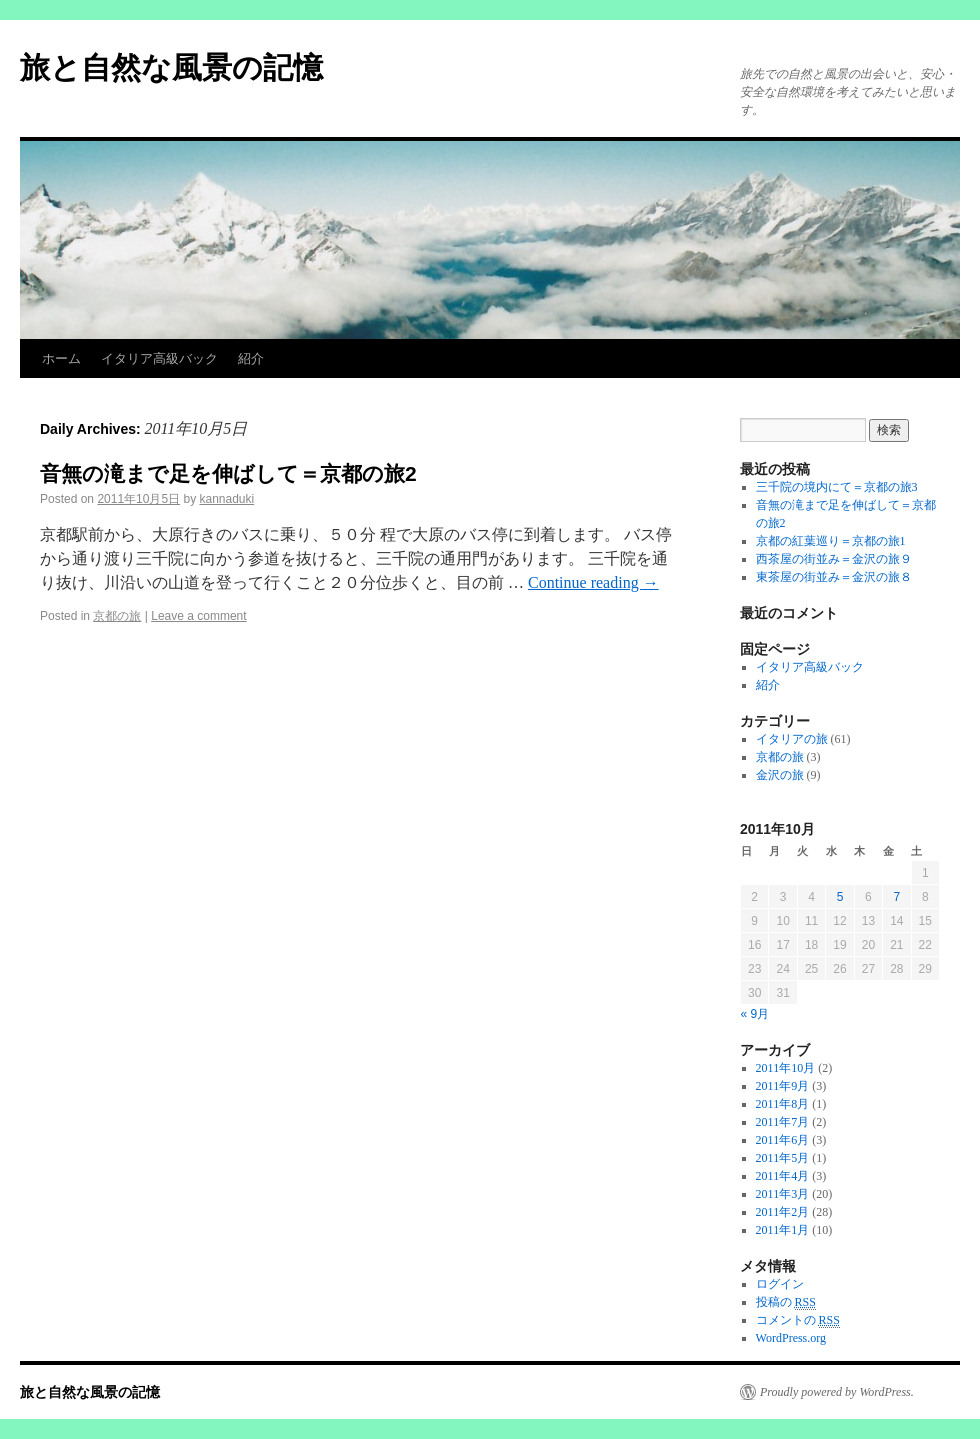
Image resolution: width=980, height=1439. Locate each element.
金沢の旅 (780, 775)
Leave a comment (198, 616)
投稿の (786, 1302)
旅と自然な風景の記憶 (171, 67)
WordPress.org (791, 1338)
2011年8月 (783, 1104)
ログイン (780, 1284)
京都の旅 (117, 616)
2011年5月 (783, 1158)
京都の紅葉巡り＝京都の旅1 (831, 541)
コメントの (798, 1320)
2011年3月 (783, 1194)
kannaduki (226, 499)
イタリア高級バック (159, 358)
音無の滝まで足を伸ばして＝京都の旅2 (228, 473)
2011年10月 (786, 1068)
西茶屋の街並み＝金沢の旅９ (834, 559)
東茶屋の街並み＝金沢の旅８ (834, 577)
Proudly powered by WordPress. (837, 1392)
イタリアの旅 (792, 739)
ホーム (61, 358)
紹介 (251, 358)
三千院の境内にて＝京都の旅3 (837, 487)
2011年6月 (783, 1140)
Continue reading (593, 582)
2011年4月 (783, 1176)
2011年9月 (783, 1086)
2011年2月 (783, 1212)
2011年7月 (783, 1122)
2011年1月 (783, 1230)
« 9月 (755, 1014)
